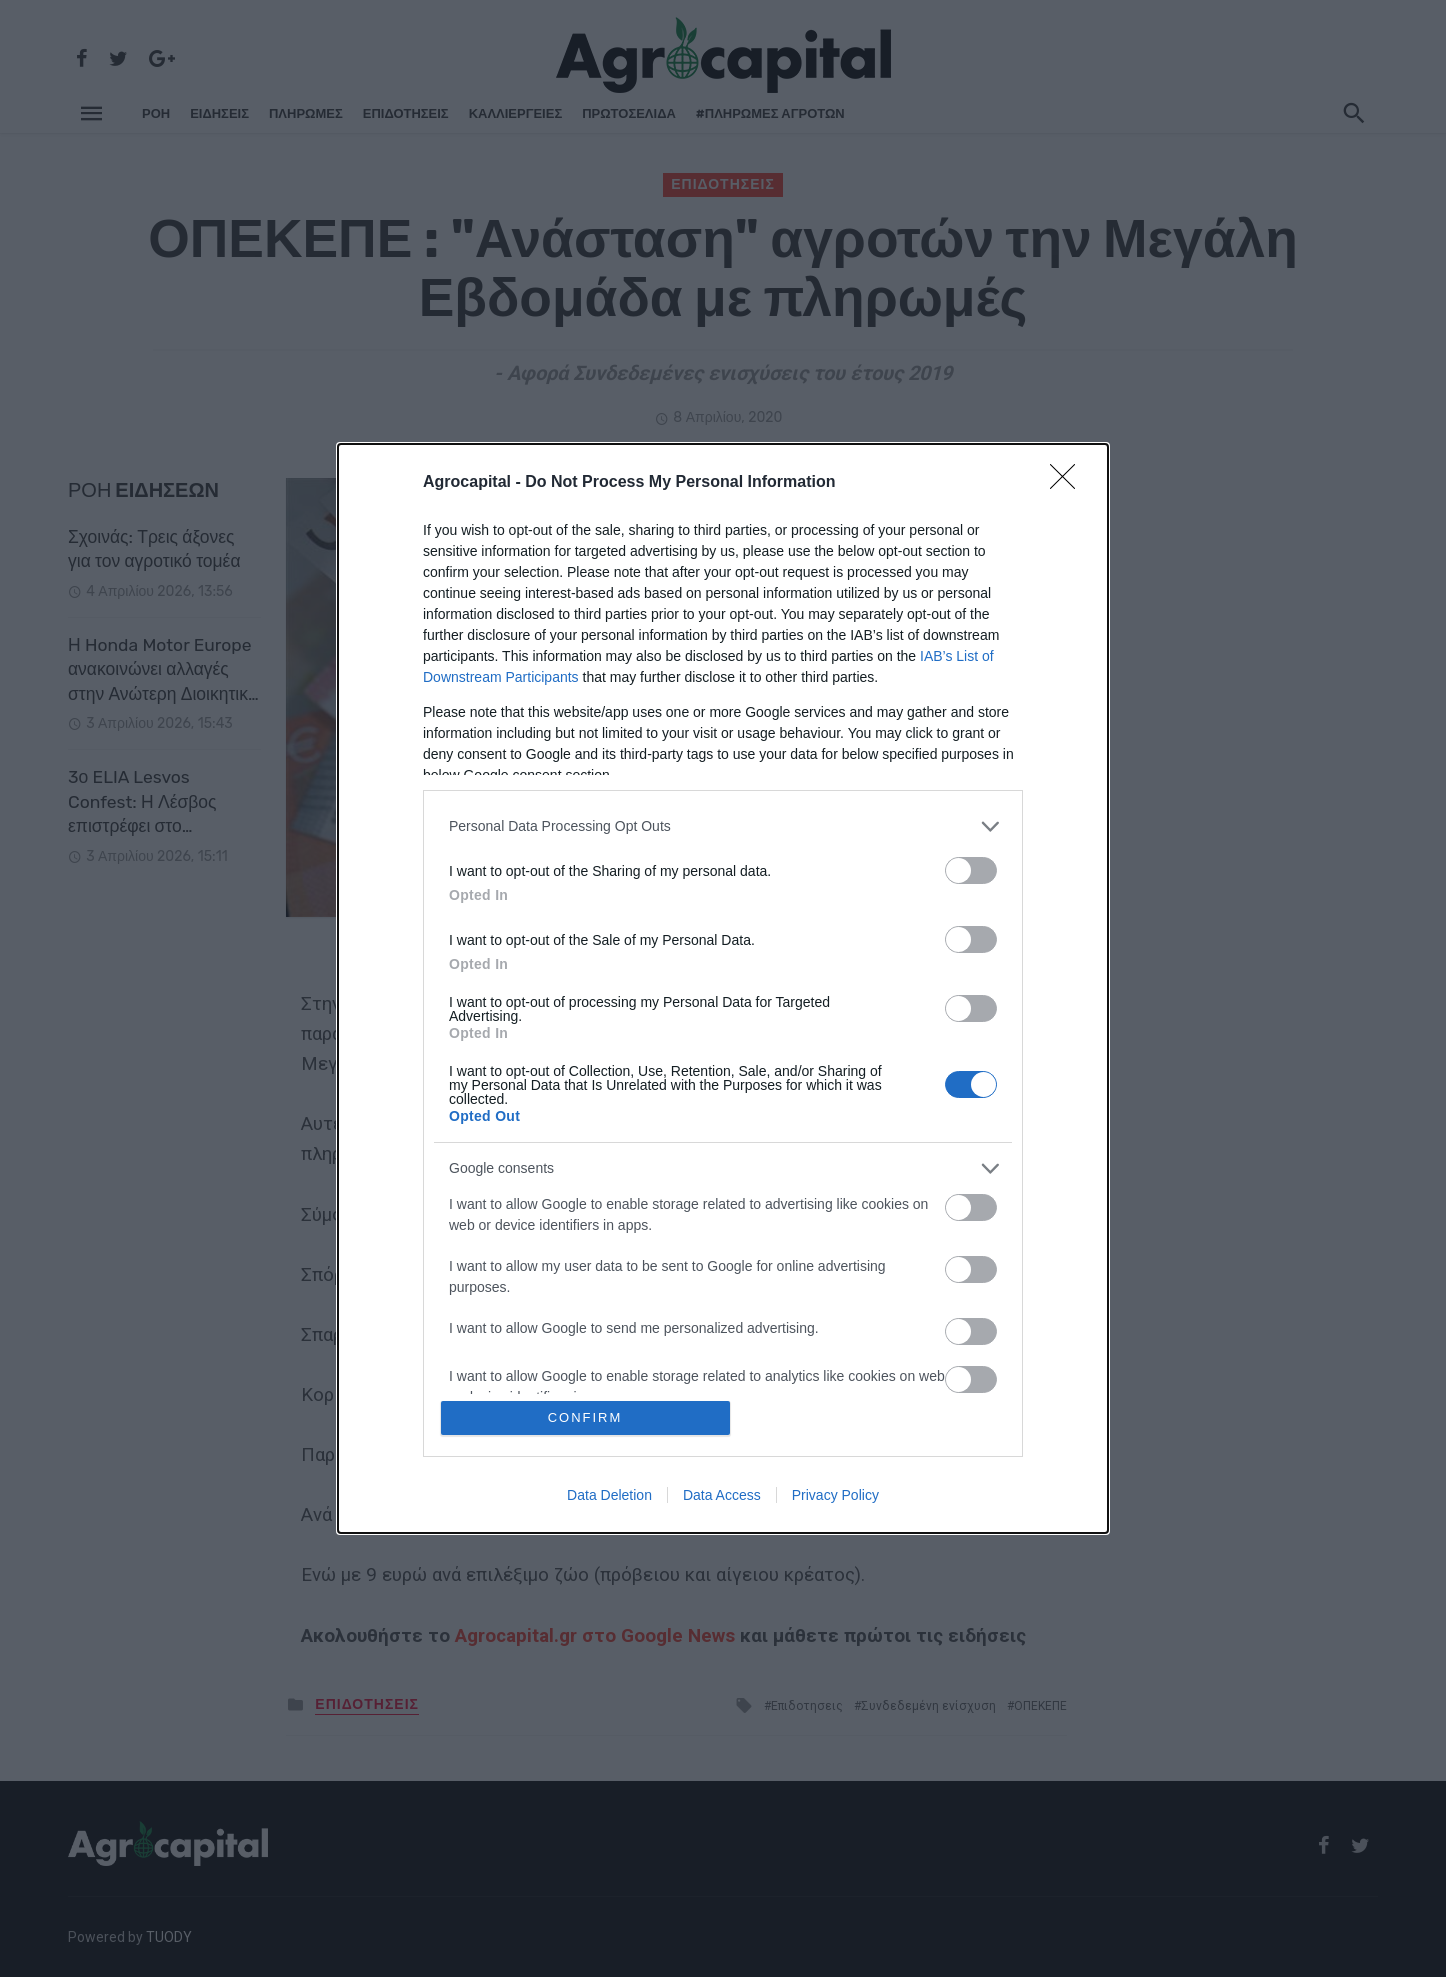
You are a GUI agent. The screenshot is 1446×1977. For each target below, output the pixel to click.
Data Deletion (609, 1495)
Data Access (722, 1495)
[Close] (1069, 483)
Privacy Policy (835, 1495)
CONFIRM (585, 1417)
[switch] (971, 870)
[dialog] (723, 988)
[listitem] (723, 826)
